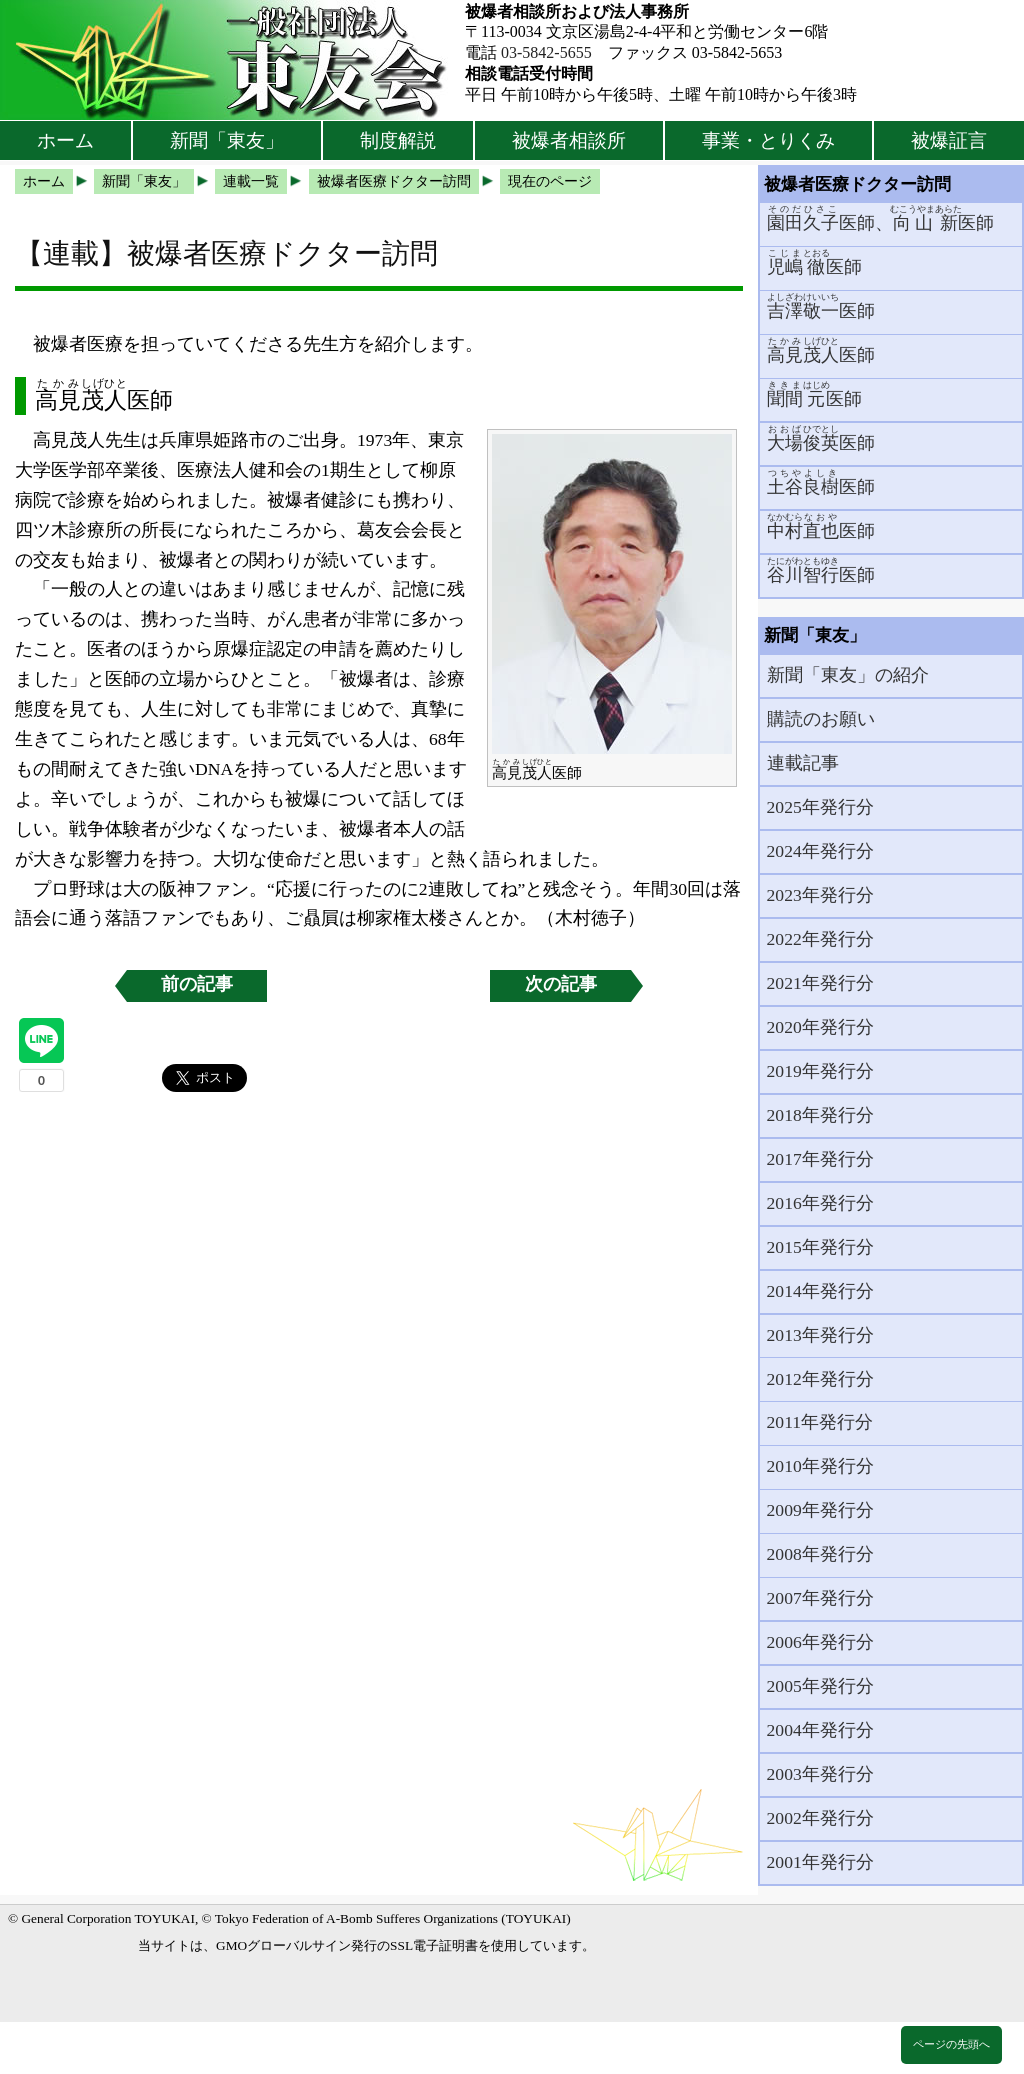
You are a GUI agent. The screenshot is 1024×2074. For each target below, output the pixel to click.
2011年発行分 (820, 1422)
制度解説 (398, 140)
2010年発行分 (820, 1466)
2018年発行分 (820, 1115)
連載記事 (803, 763)
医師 (814, 262)
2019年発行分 (820, 1071)
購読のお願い (821, 719)
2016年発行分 (820, 1203)
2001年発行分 (820, 1862)
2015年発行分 (820, 1247)
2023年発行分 (820, 895)
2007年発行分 (820, 1598)
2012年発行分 (820, 1379)
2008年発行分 (820, 1554)
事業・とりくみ (768, 140)
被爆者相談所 (569, 140)
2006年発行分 (820, 1642)
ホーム (65, 140)
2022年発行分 (820, 939)
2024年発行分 (820, 851)
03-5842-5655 (546, 52)
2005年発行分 (820, 1686)
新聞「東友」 (227, 140)
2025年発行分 (820, 807)
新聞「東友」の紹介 (848, 675)
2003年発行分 (820, 1774)
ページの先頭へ (951, 2044)
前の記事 (197, 984)
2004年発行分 (820, 1730)
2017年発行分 (820, 1159)
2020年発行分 (820, 1027)
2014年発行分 (820, 1291)
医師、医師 (881, 218)
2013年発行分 (820, 1335)
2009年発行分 (820, 1510)
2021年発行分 (820, 983)
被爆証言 (949, 140)
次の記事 (561, 984)
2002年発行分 (820, 1818)
